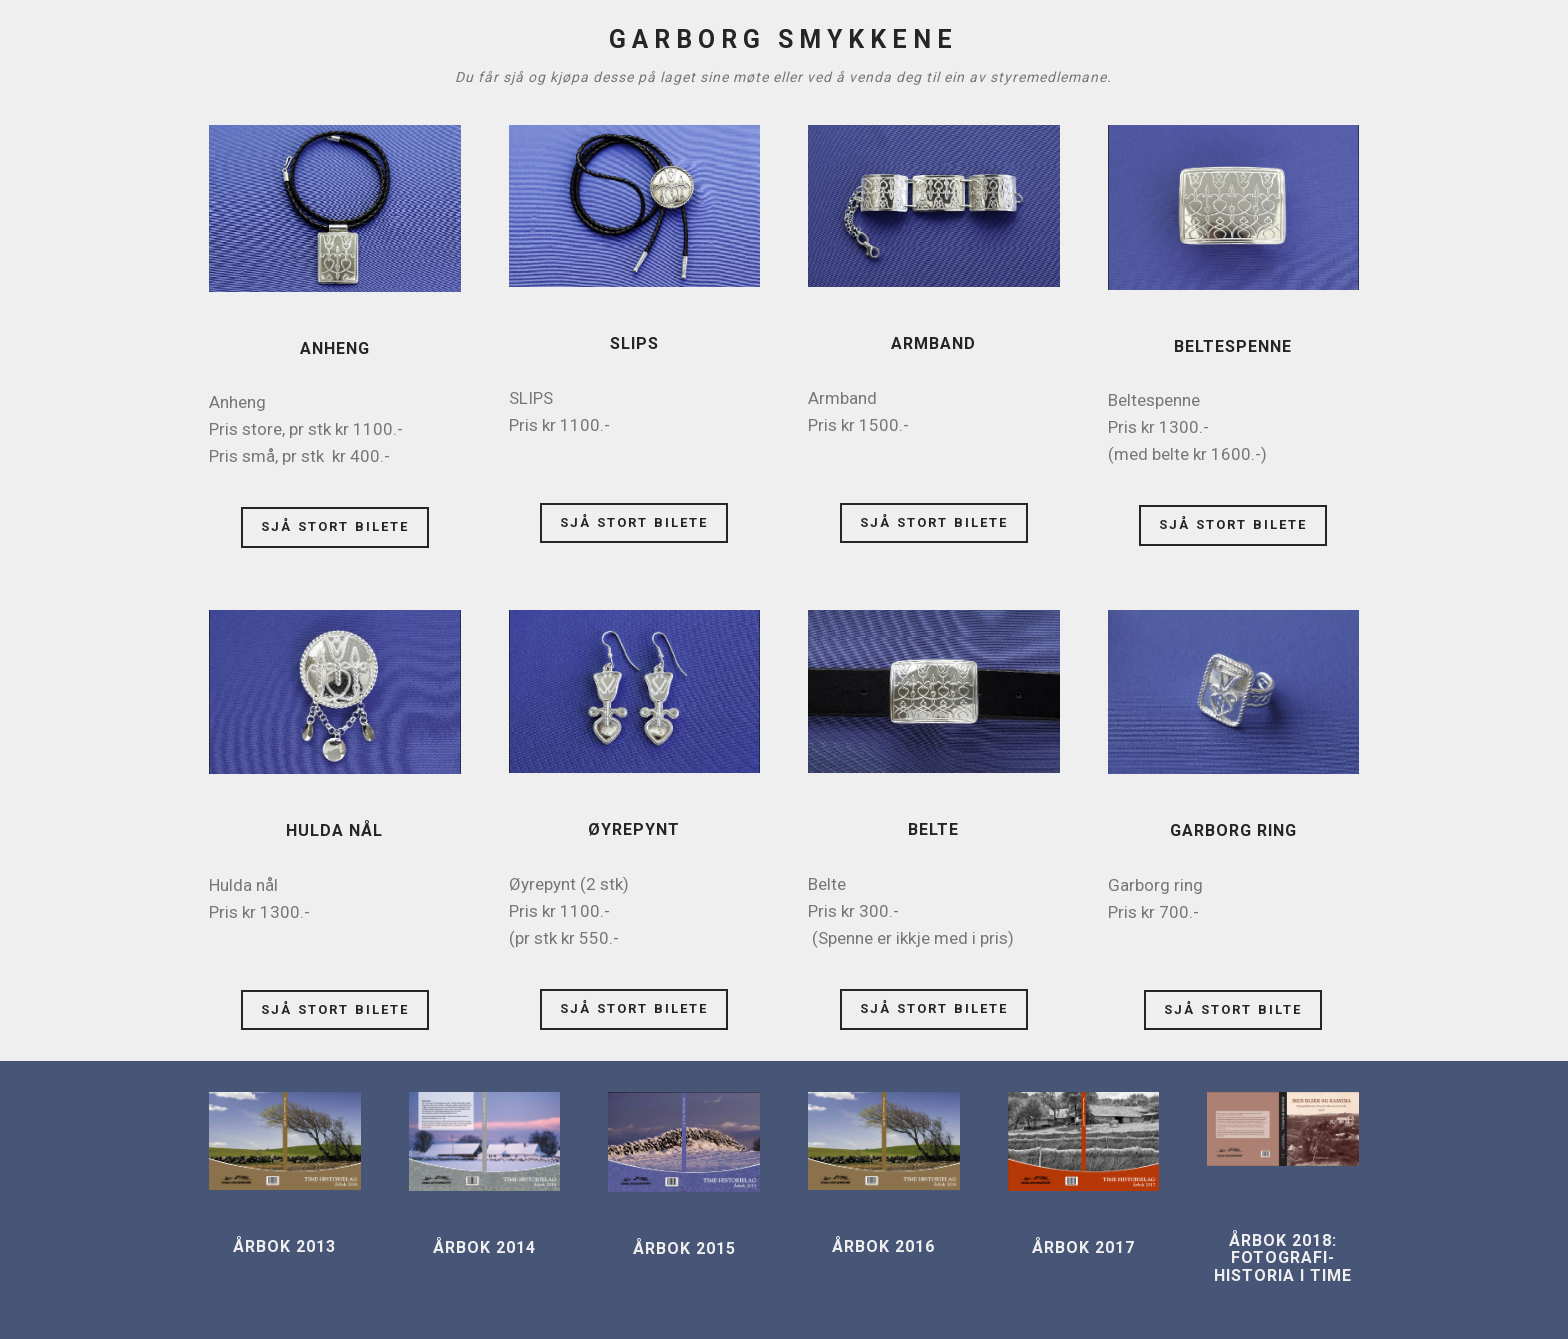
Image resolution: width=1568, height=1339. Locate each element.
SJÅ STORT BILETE (335, 526)
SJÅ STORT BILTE (1233, 1009)
